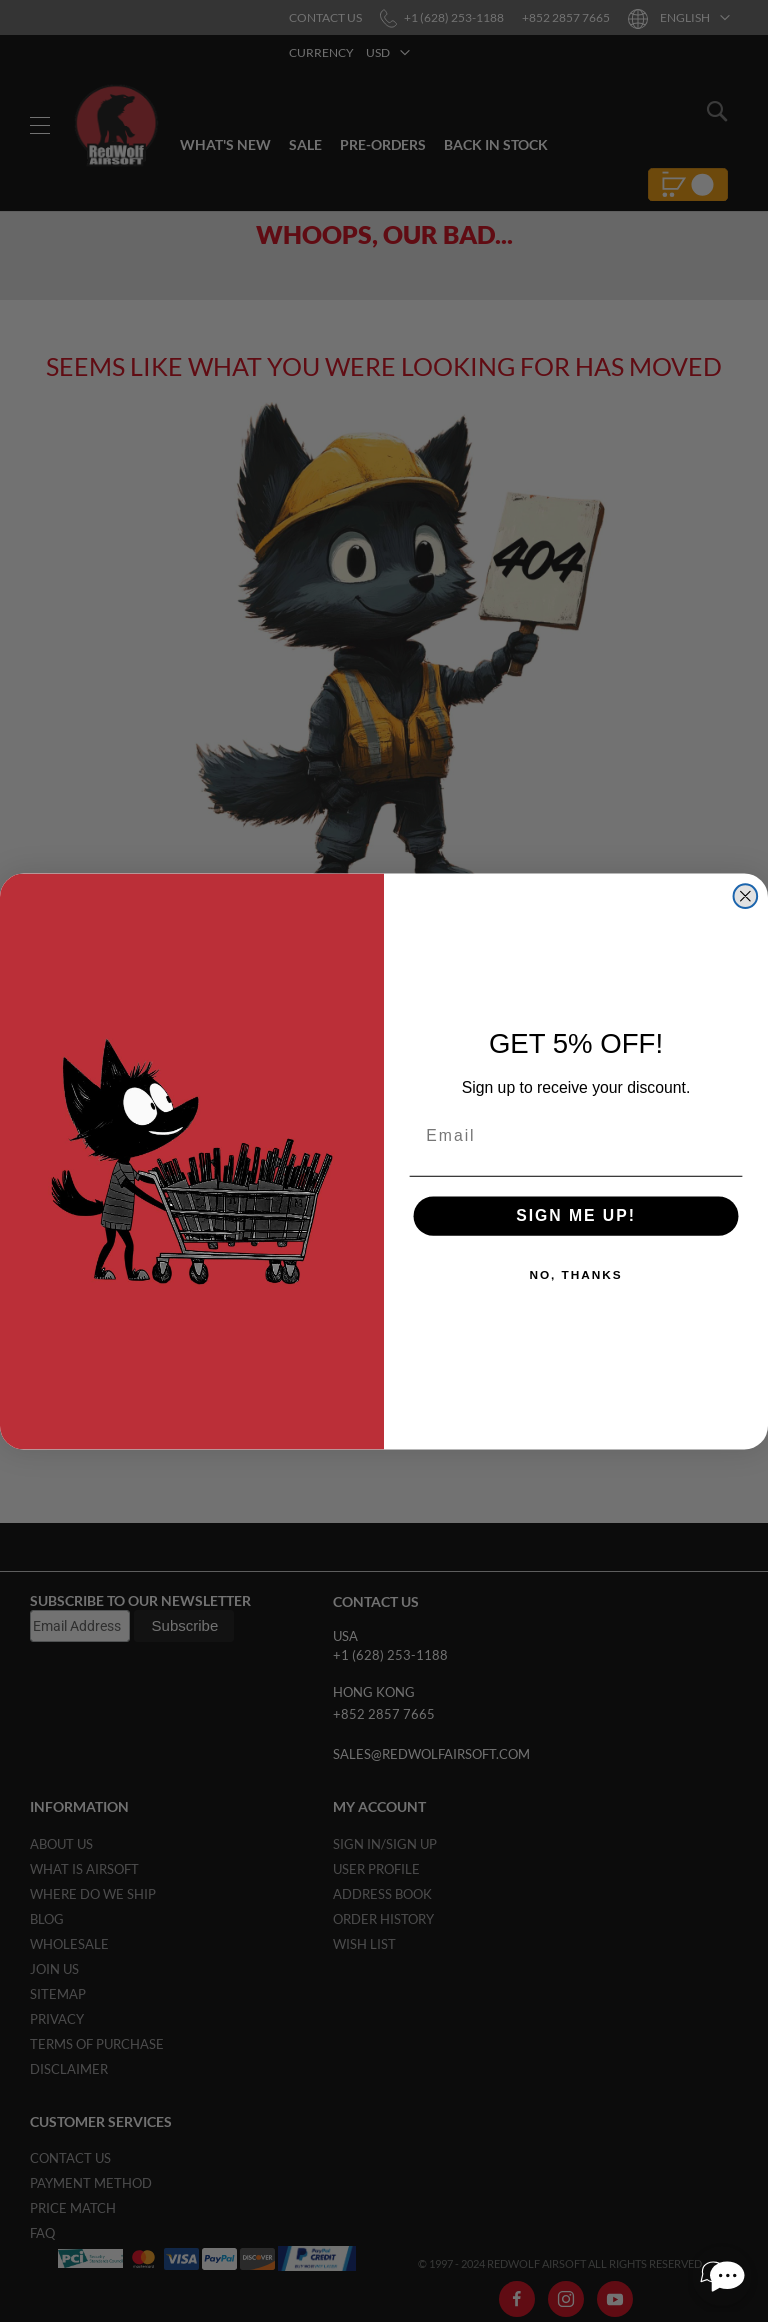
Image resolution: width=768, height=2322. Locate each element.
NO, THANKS (575, 1275)
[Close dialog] (746, 896)
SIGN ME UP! (576, 1215)
